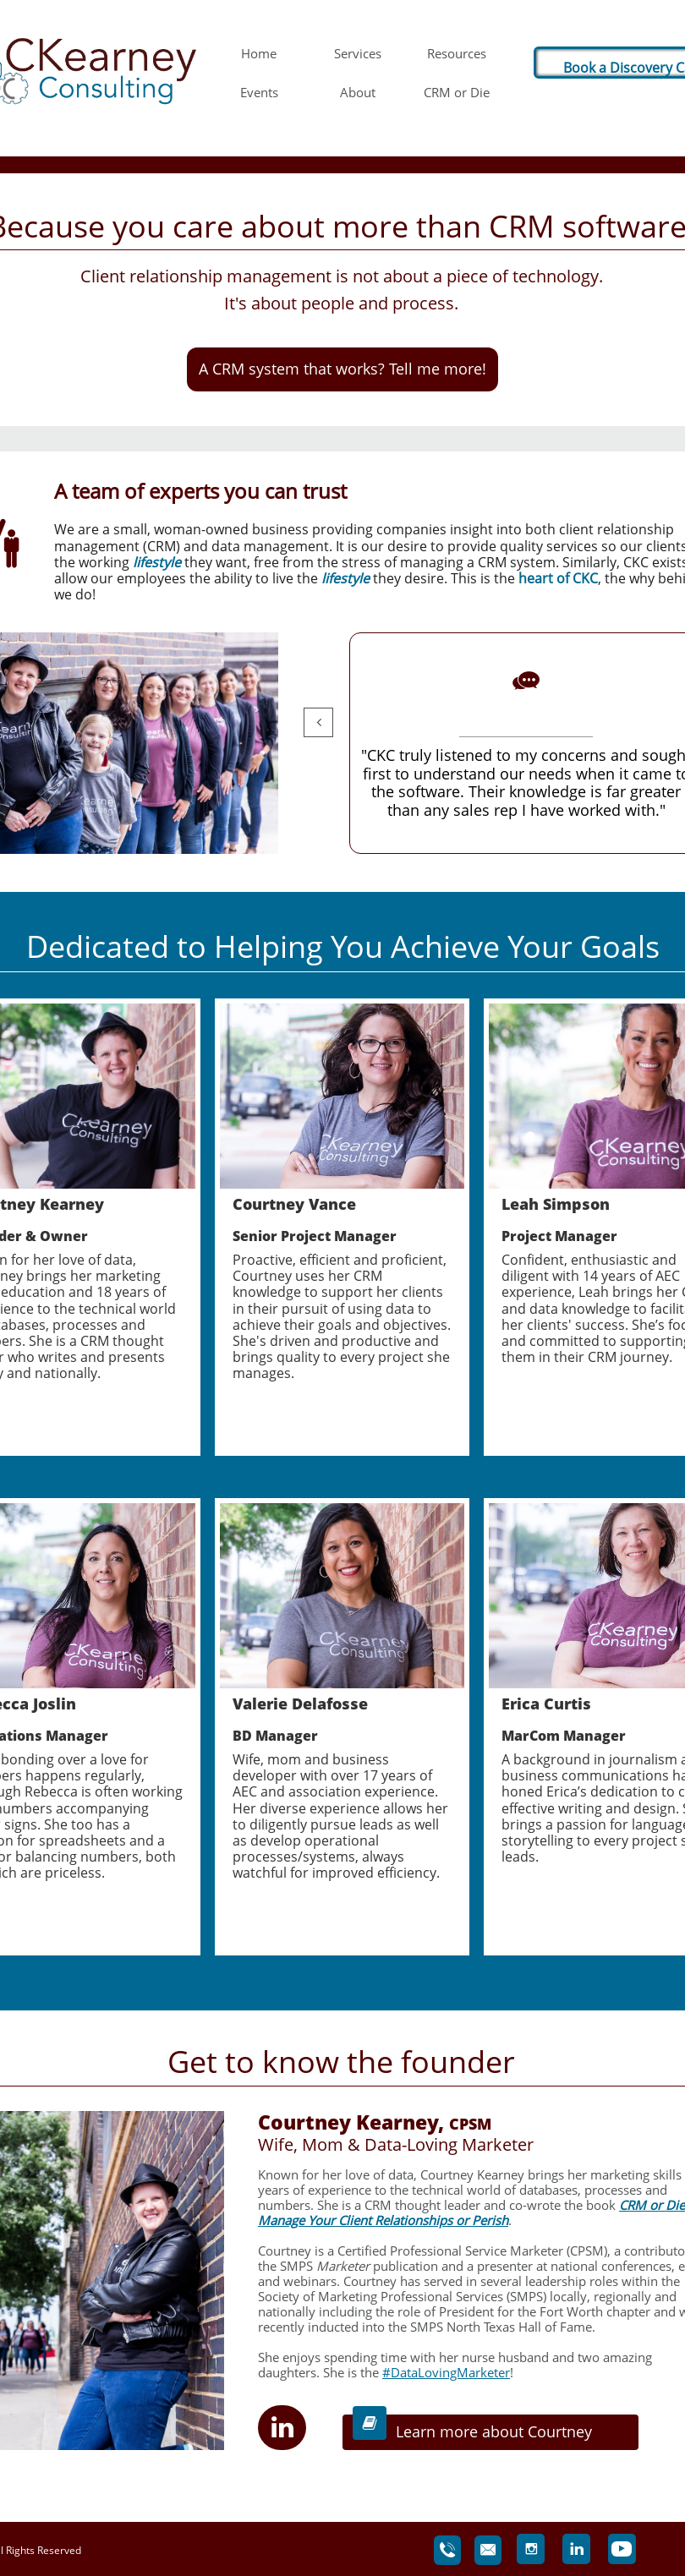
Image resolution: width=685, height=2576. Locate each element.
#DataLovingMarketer (446, 2372)
